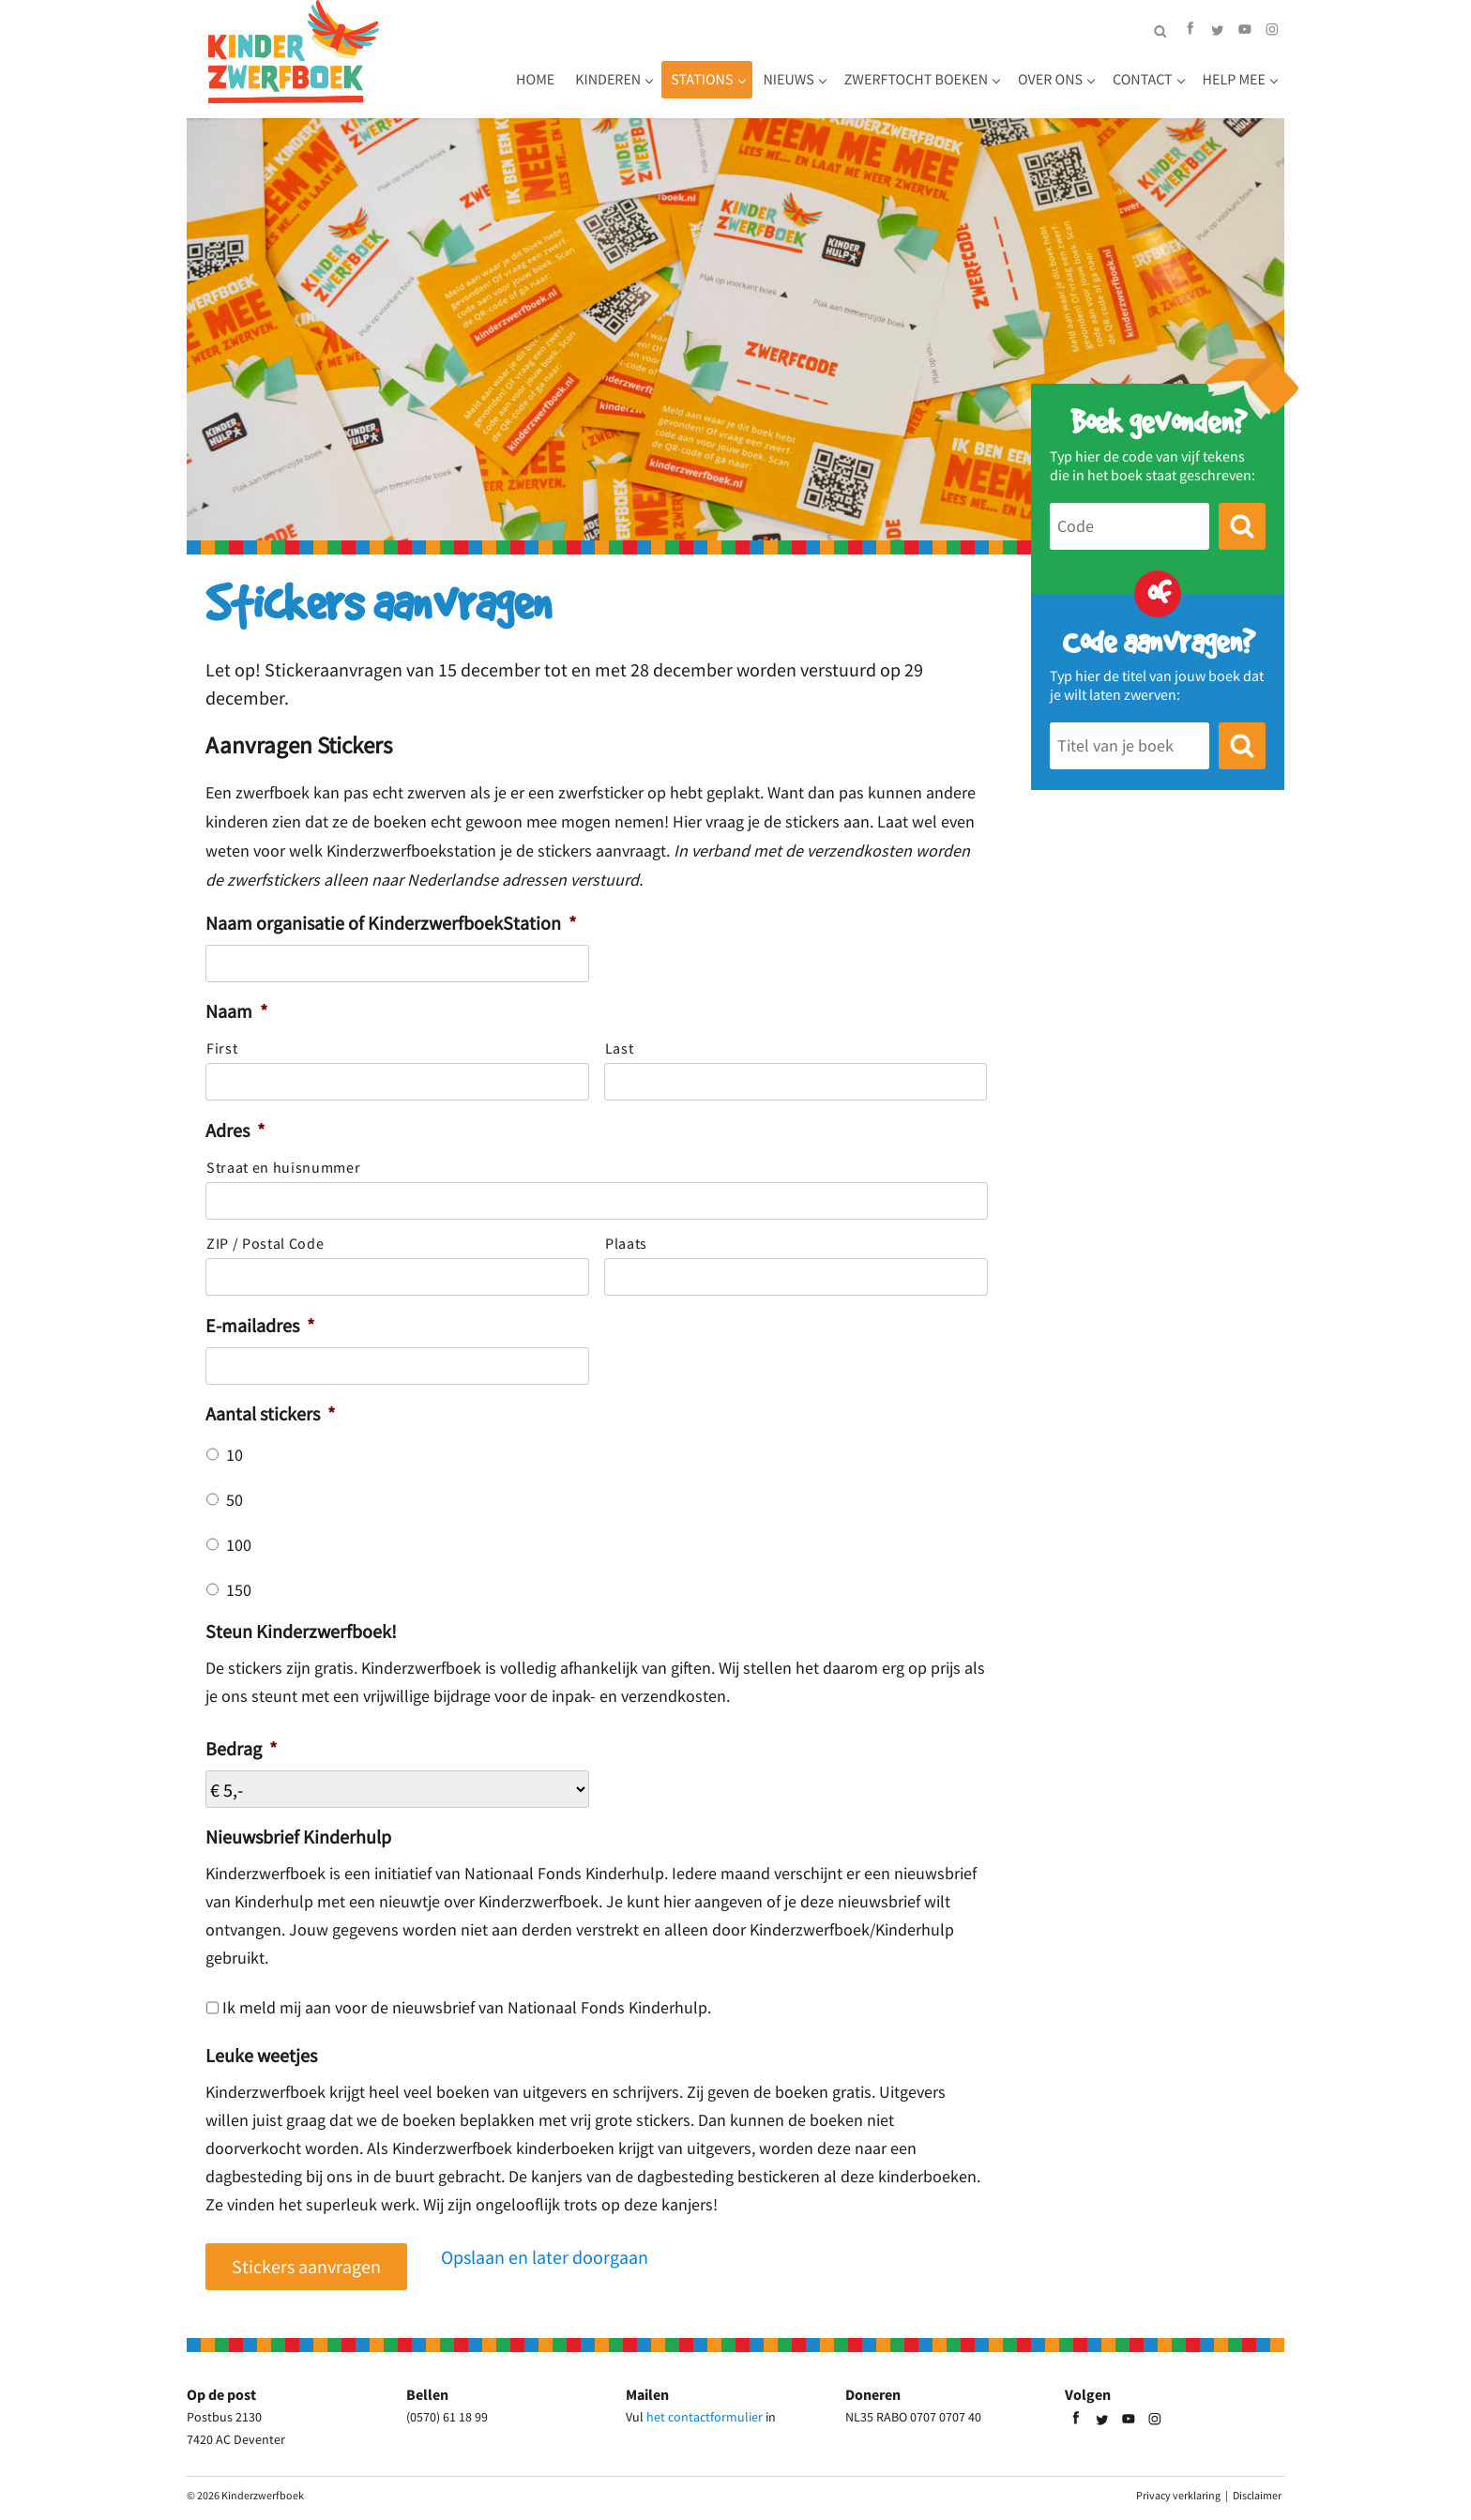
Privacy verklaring (1178, 2495)
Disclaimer (1257, 2495)
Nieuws (789, 79)
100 (238, 1545)
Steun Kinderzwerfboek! (301, 1631)
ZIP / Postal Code (265, 1243)
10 (234, 1455)
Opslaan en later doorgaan (544, 2257)
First (221, 1048)
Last (619, 1048)
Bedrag (241, 1748)
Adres (235, 1130)
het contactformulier (704, 2416)
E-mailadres (259, 1325)
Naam (236, 1011)
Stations (702, 79)
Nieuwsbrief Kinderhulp (298, 1836)
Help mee (1234, 79)
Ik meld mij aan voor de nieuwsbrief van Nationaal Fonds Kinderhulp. (466, 2007)
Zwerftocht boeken (916, 79)
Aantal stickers (270, 1413)
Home (535, 79)
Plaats (626, 1243)
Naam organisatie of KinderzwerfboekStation (390, 922)
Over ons (1050, 79)
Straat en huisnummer (283, 1167)
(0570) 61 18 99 (447, 2416)
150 (238, 1590)
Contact (1143, 79)
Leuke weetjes (261, 2055)
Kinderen (608, 79)
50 (234, 1500)
